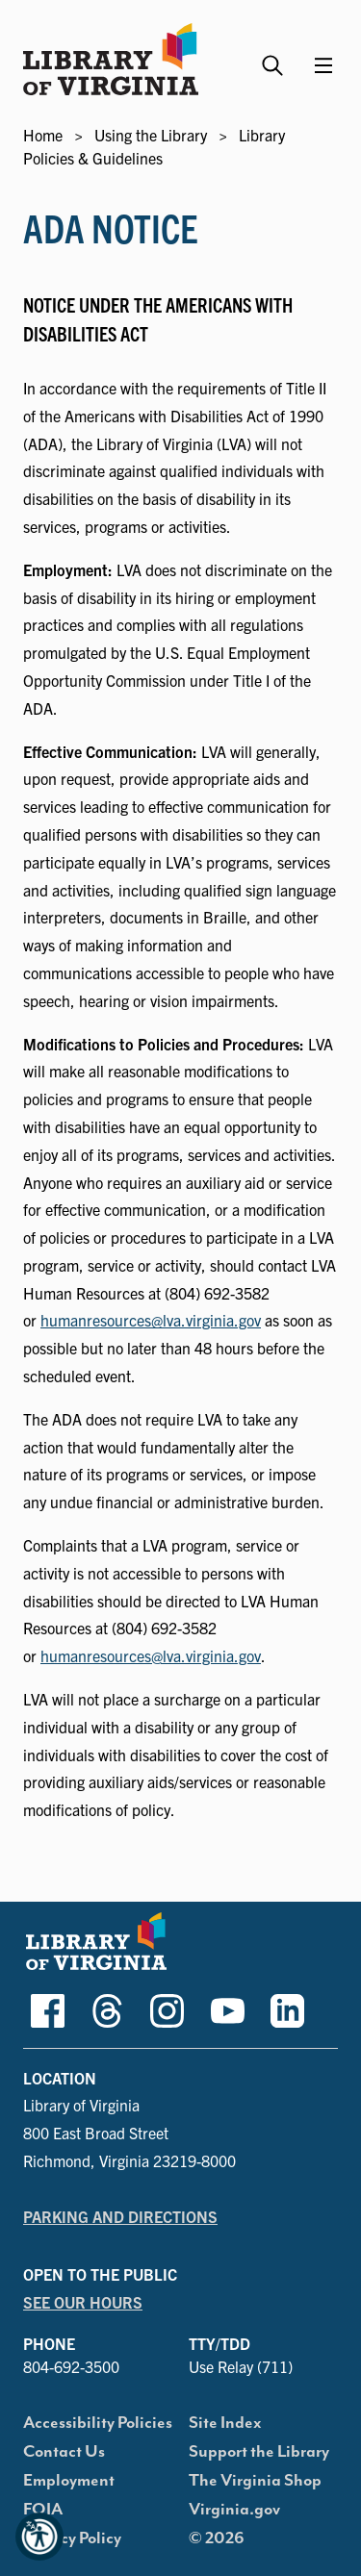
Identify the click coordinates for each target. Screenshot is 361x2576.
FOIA (43, 2509)
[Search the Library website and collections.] (275, 57)
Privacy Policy (72, 2538)
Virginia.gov (234, 2509)
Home (43, 134)
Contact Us (64, 2452)
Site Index (225, 2423)
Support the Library (259, 2452)
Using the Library (150, 134)
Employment (69, 2480)
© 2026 (217, 2538)
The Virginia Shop (255, 2480)
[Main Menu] (323, 65)
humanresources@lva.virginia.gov (150, 1319)
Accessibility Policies (97, 2423)
